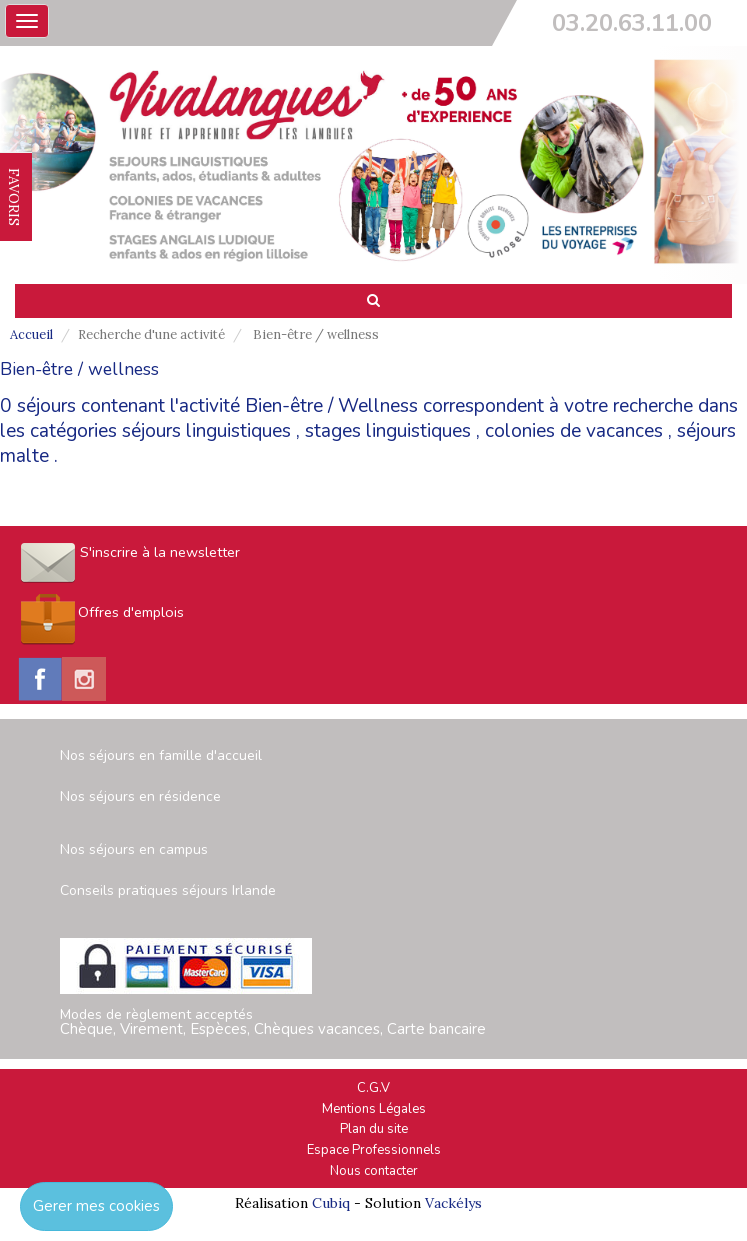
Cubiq (331, 1203)
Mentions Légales (374, 1109)
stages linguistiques (388, 431)
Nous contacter (374, 1171)
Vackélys (453, 1203)
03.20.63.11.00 (632, 23)
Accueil (31, 334)
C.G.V (373, 1088)
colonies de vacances (574, 431)
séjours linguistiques (206, 431)
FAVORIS (14, 197)
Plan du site (374, 1129)
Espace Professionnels (374, 1150)
